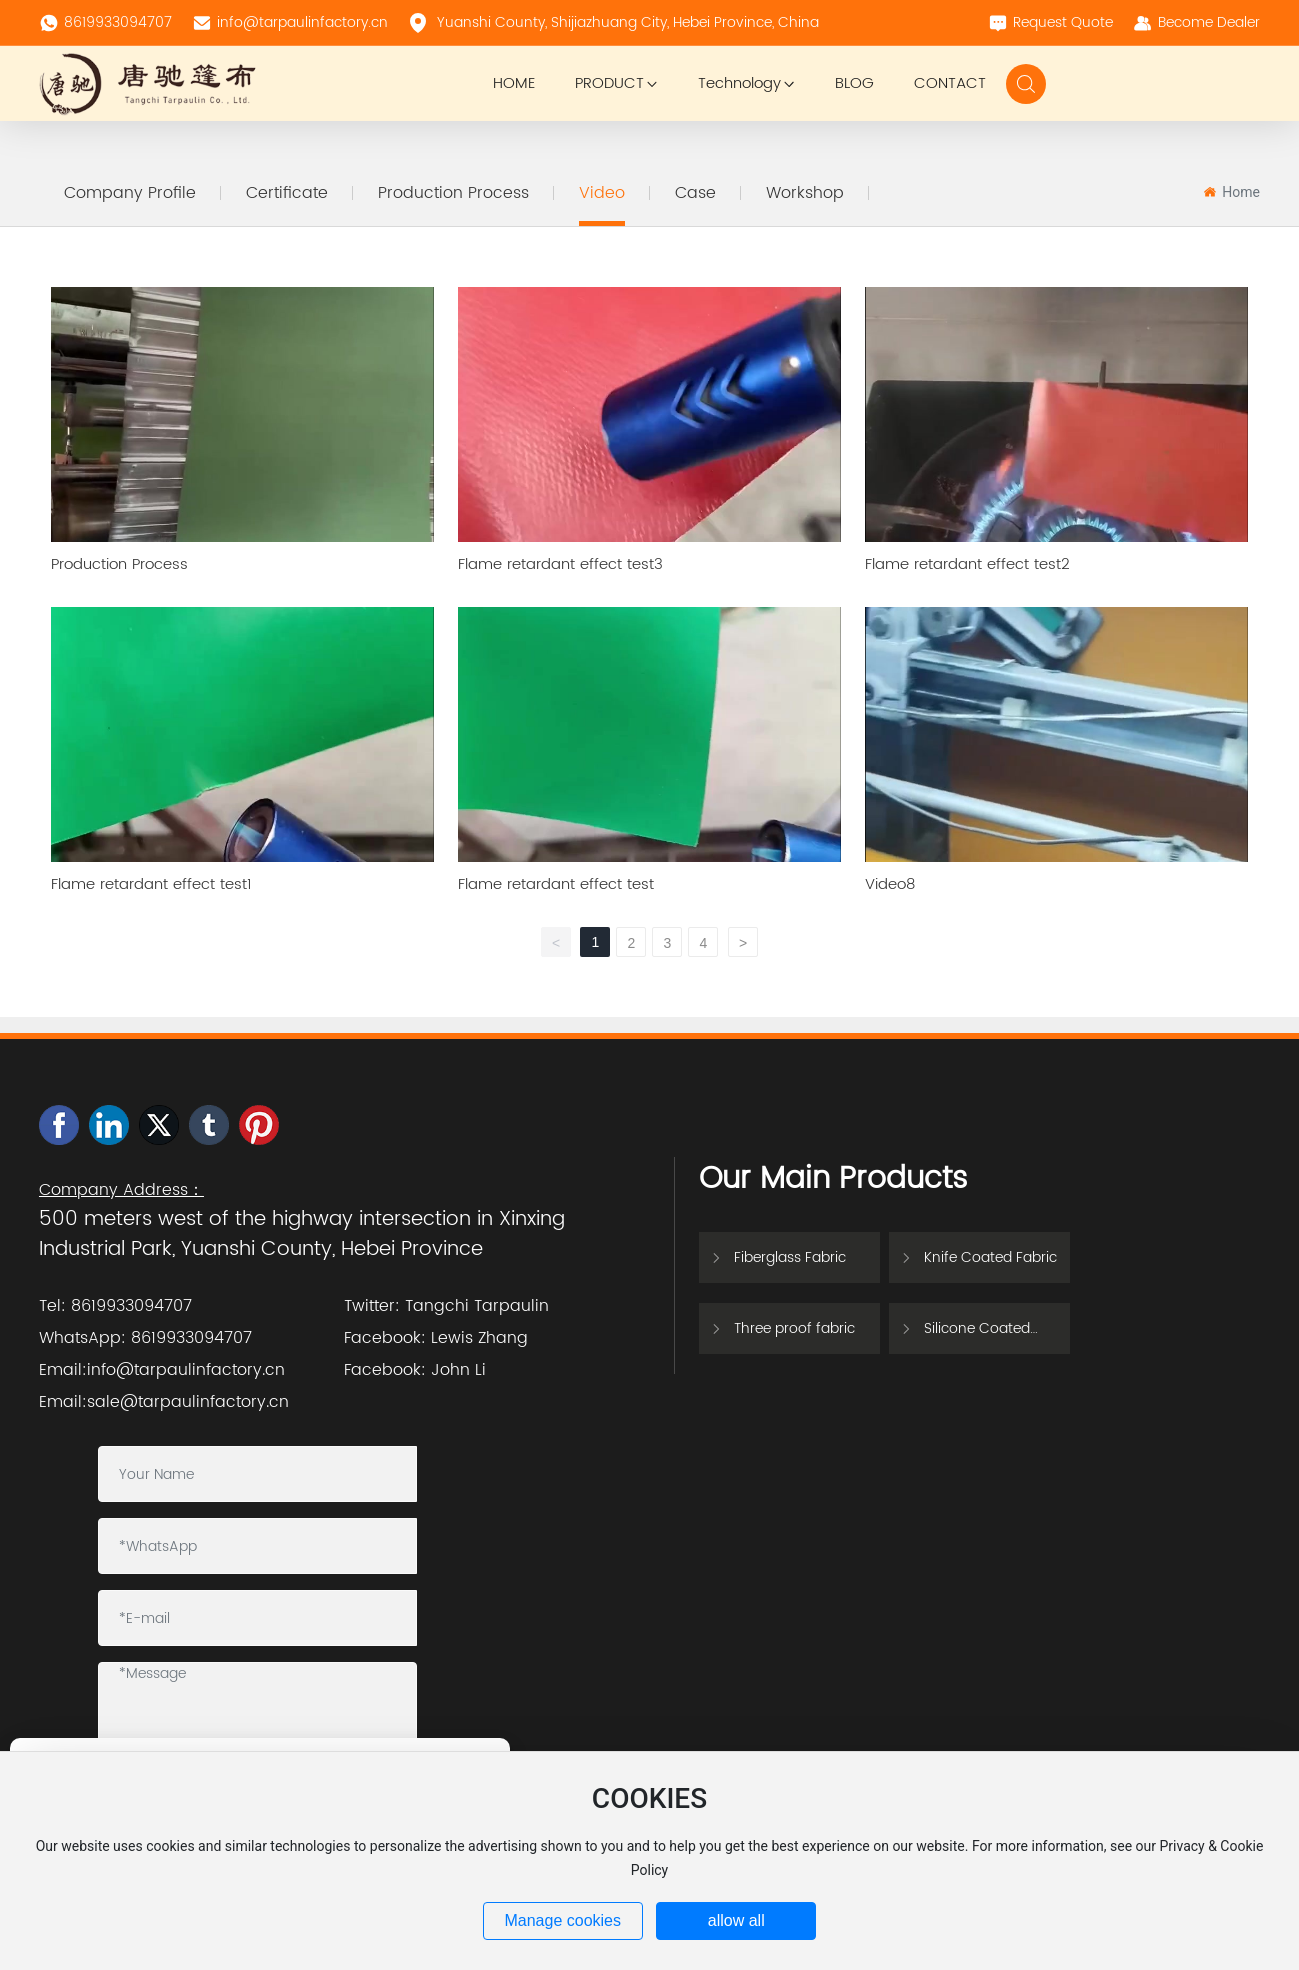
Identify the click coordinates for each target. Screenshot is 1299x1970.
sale (103, 1402)
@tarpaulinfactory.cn (204, 1402)
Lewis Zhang (479, 1338)
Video (602, 193)
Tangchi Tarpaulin (477, 1306)
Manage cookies (562, 1920)
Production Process (453, 193)
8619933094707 (105, 22)
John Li (458, 1370)
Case (695, 193)
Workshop (805, 193)
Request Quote (1050, 22)
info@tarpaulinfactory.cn (290, 22)
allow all (736, 1920)
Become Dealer (1196, 22)
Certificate (287, 193)
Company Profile (130, 193)
